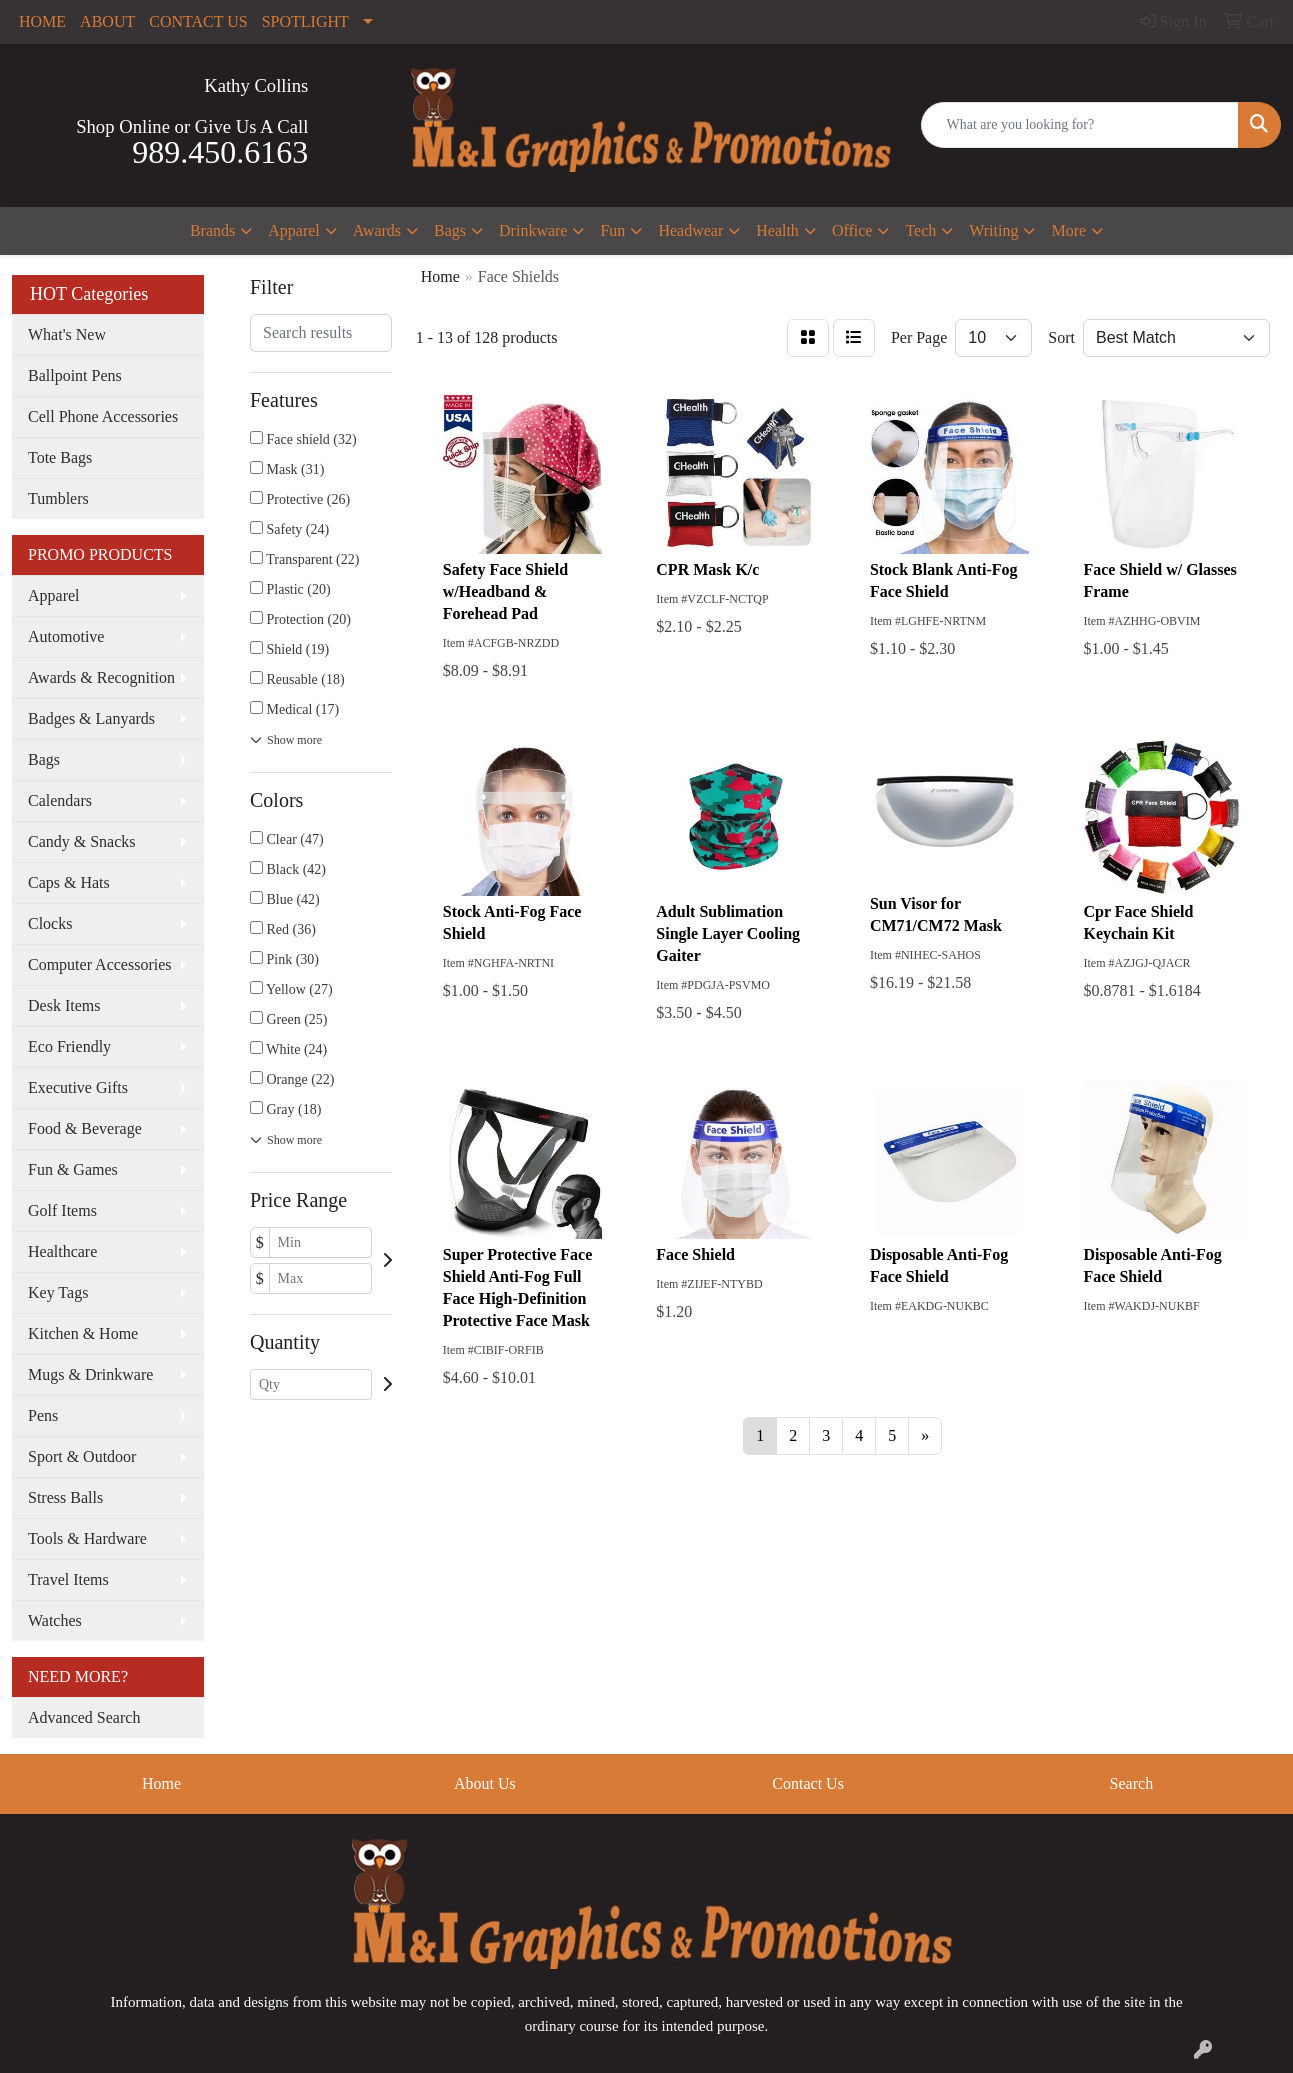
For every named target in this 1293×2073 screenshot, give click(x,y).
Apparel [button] (294, 230)
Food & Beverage (85, 1128)
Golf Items (62, 1210)
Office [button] (852, 230)
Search (1132, 1783)
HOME (42, 21)
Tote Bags (60, 457)
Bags (44, 759)
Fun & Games (73, 1169)
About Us (485, 1783)
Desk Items (64, 1005)
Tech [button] (920, 230)
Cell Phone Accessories (103, 416)
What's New (67, 334)
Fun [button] (612, 230)
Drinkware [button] (533, 230)
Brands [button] (212, 230)
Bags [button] (450, 230)
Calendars (60, 800)
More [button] (1068, 230)
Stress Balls (65, 1497)
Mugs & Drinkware (90, 1374)
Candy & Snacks (82, 841)
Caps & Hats (69, 882)
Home (161, 1783)
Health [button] (777, 230)
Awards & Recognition (101, 677)
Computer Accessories (100, 964)
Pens (43, 1415)
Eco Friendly (69, 1046)
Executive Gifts (78, 1087)
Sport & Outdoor (82, 1456)
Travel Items (68, 1579)
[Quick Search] (1080, 125)
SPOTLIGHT (305, 21)
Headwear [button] (690, 230)
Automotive (66, 636)
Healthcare (62, 1251)
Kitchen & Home (83, 1333)
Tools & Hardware (87, 1538)
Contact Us (808, 1783)
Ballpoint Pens (75, 375)
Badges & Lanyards (91, 718)
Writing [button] (993, 230)
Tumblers (58, 498)
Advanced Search (84, 1717)
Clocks (50, 923)
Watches (55, 1620)
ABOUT (107, 21)
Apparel (54, 595)
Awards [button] (377, 230)
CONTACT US (198, 21)
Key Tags (58, 1292)
